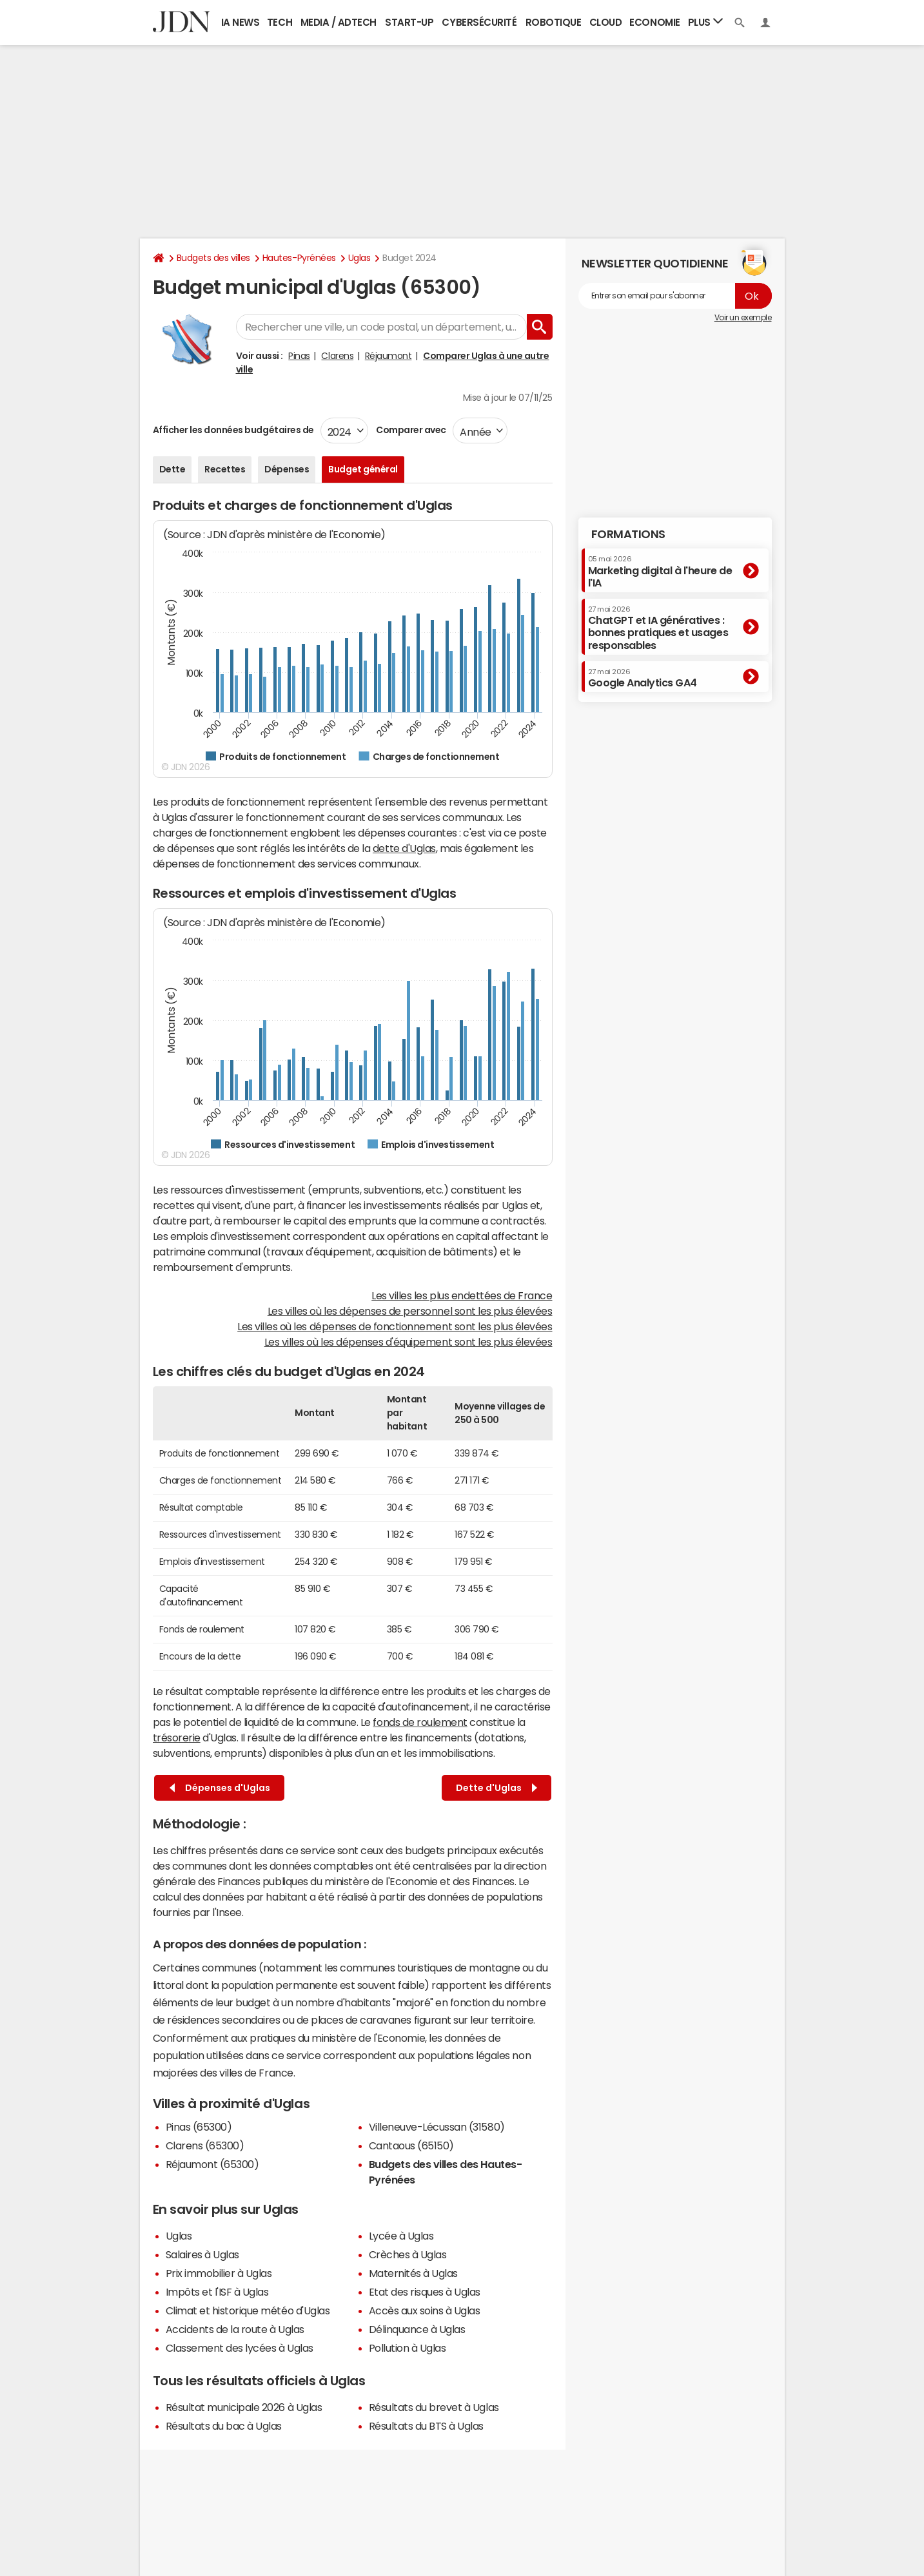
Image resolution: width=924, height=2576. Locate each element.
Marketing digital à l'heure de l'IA (660, 571)
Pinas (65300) (199, 2127)
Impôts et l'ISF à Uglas (217, 2292)
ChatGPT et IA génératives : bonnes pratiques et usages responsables (658, 628)
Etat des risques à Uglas (424, 2292)
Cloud (605, 22)
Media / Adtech (338, 22)
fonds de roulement (420, 1722)
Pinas (299, 355)
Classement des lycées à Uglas (239, 2348)
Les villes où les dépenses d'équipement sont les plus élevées (408, 1342)
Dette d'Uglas (496, 1788)
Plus (705, 21)
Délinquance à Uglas (417, 2329)
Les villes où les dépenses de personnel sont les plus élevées (410, 1311)
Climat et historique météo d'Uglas (248, 2310)
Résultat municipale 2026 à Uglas (244, 2407)
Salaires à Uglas (202, 2254)
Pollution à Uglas (407, 2348)
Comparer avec (410, 429)
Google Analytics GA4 (642, 678)
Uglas (359, 257)
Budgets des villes (213, 257)
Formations (628, 534)
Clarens (337, 355)
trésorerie (177, 1737)
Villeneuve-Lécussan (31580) (437, 2127)
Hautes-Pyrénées (299, 257)
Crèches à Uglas (408, 2254)
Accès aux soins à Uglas (424, 2310)
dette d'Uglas (404, 848)
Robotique (554, 22)
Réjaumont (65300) (212, 2164)
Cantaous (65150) (411, 2145)
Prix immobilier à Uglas (219, 2273)
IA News (240, 22)
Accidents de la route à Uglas (235, 2329)
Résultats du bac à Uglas (224, 2426)
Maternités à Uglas (413, 2273)
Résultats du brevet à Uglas (434, 2407)
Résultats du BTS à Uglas (426, 2426)
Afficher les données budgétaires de (233, 429)
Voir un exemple (743, 318)
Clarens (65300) (205, 2145)
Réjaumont (388, 355)
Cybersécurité (479, 22)
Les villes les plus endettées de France (461, 1295)
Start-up (409, 22)
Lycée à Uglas (401, 2236)
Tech (279, 22)
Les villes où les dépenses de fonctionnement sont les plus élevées (394, 1326)
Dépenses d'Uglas (220, 1788)
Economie (654, 22)
